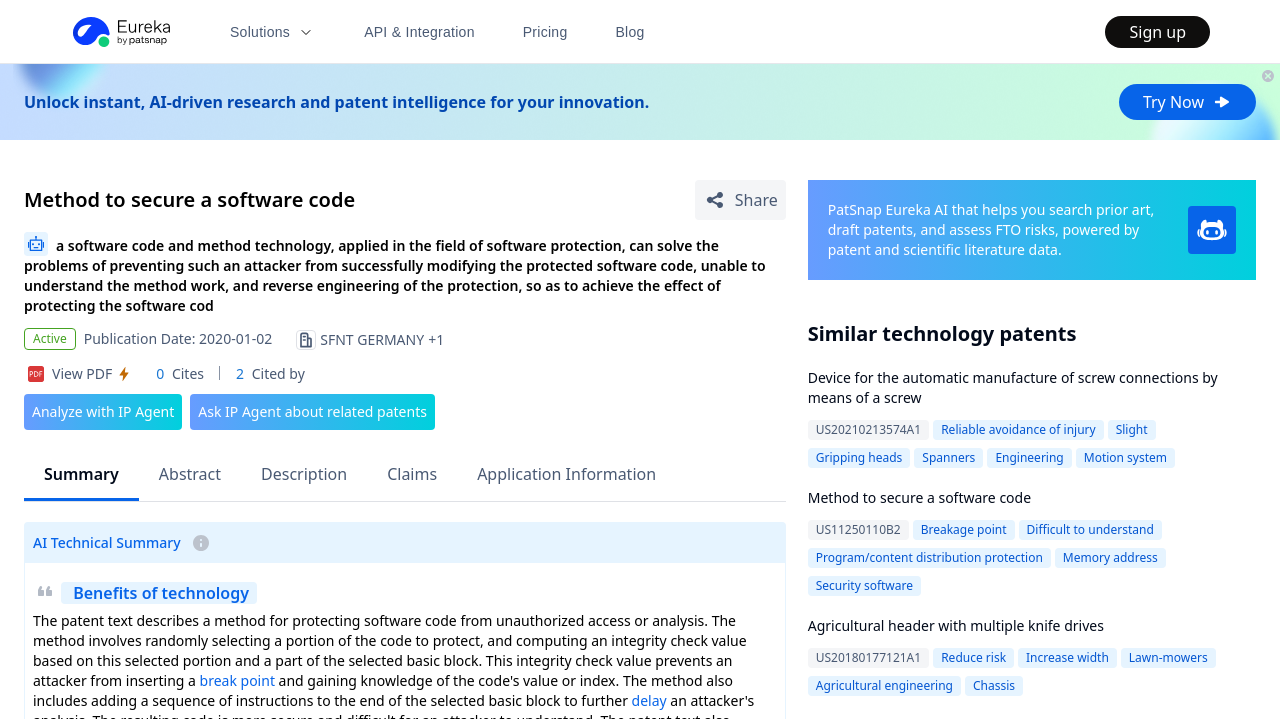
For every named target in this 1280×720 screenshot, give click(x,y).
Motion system (1125, 457)
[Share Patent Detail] (740, 200)
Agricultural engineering (884, 685)
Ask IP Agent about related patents (312, 411)
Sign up (1157, 32)
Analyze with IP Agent (103, 411)
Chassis (994, 685)
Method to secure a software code (919, 497)
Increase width (1067, 657)
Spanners (948, 457)
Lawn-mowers (1168, 657)
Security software (864, 585)
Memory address (1110, 557)
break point (237, 680)
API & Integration (419, 32)
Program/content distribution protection (929, 557)
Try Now (1187, 102)
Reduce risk (973, 657)
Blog (630, 32)
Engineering (1029, 457)
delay (649, 700)
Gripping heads (859, 457)
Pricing (545, 32)
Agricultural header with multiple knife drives (956, 625)
